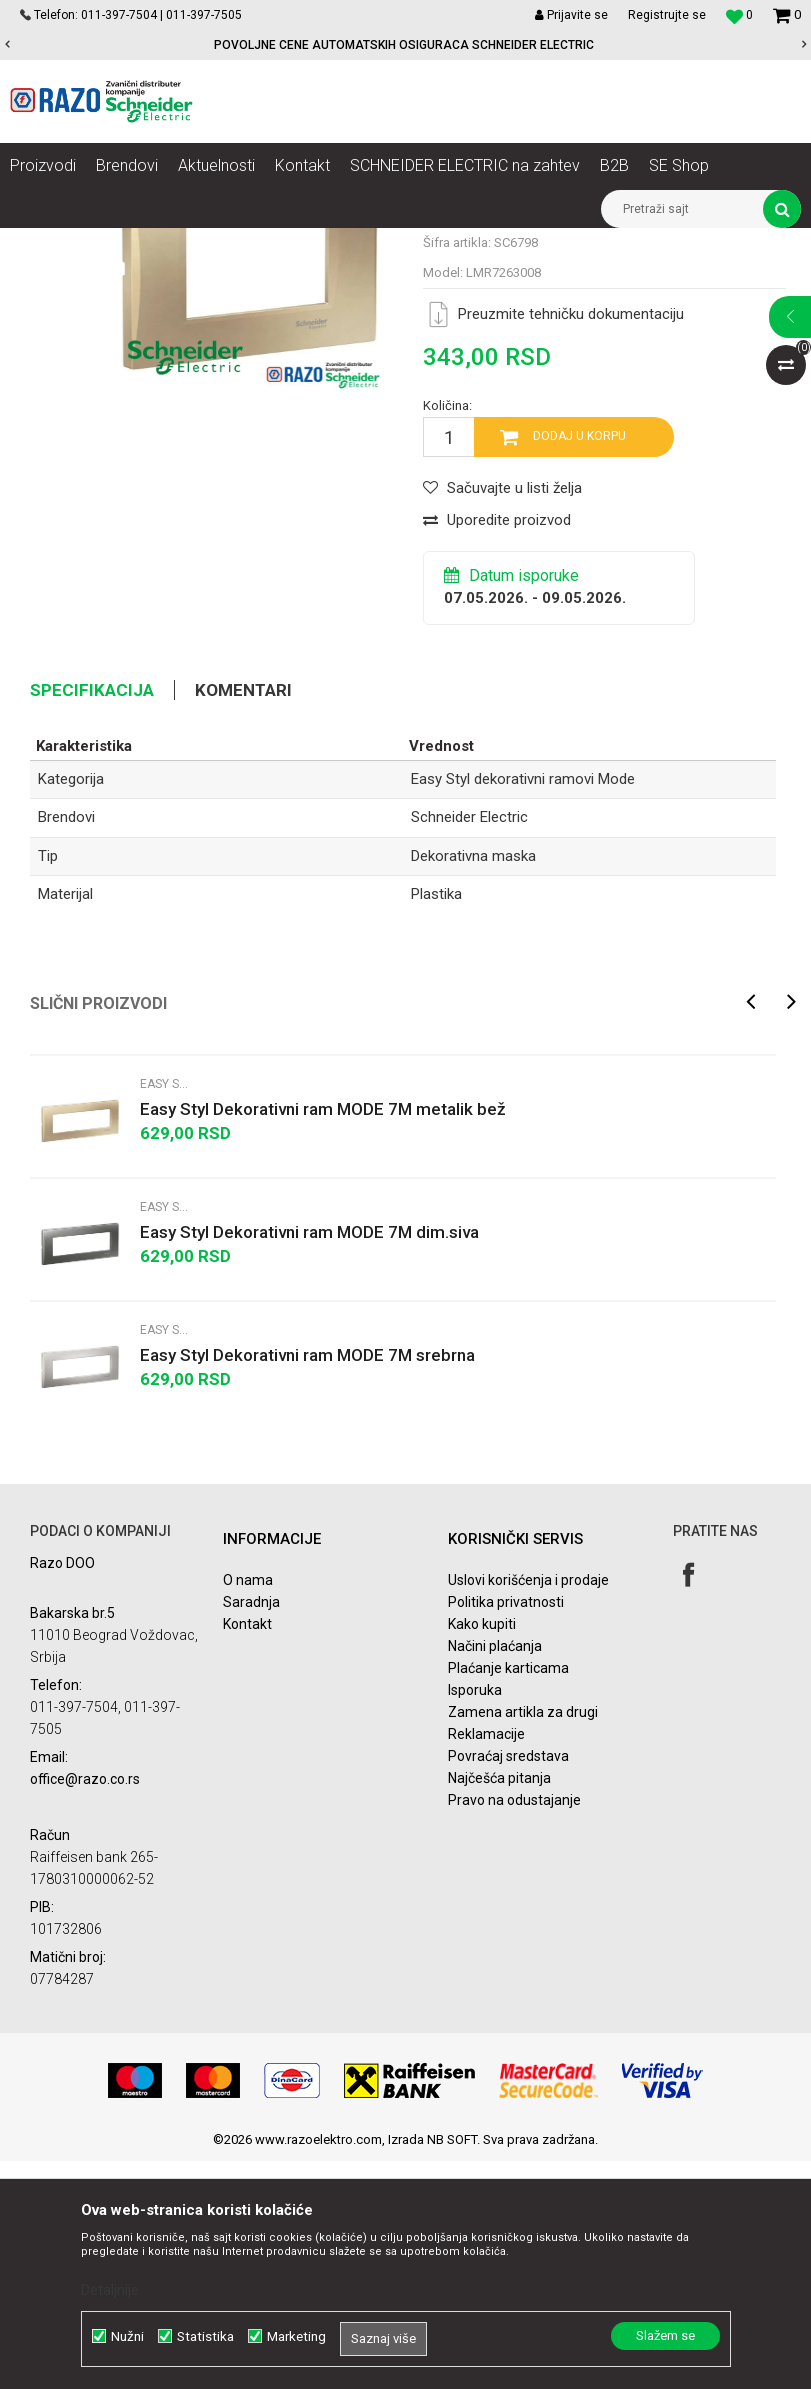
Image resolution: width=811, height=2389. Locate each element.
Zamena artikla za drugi (523, 1940)
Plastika (436, 1122)
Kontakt (247, 1852)
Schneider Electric (469, 1046)
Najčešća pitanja (499, 2006)
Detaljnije (110, 2290)
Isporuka (475, 1918)
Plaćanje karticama (508, 1896)
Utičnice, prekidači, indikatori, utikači (267, 243)
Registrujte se (667, 15)
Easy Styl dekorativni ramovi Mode (656, 243)
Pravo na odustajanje (514, 2028)
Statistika (205, 2336)
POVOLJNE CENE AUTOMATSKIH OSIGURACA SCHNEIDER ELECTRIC (404, 45)
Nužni (127, 2336)
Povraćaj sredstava (508, 1984)
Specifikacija (92, 918)
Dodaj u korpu (579, 665)
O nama (248, 1808)
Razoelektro (43, 243)
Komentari (243, 918)
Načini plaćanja (495, 1874)
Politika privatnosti (506, 1830)
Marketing (296, 2336)
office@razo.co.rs (85, 2007)
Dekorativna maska (473, 1084)
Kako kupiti (482, 1852)
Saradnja (251, 1830)
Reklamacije (486, 1962)
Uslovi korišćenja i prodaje (528, 1808)
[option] (405, 45)
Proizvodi (122, 243)
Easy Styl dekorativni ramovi (464, 243)
